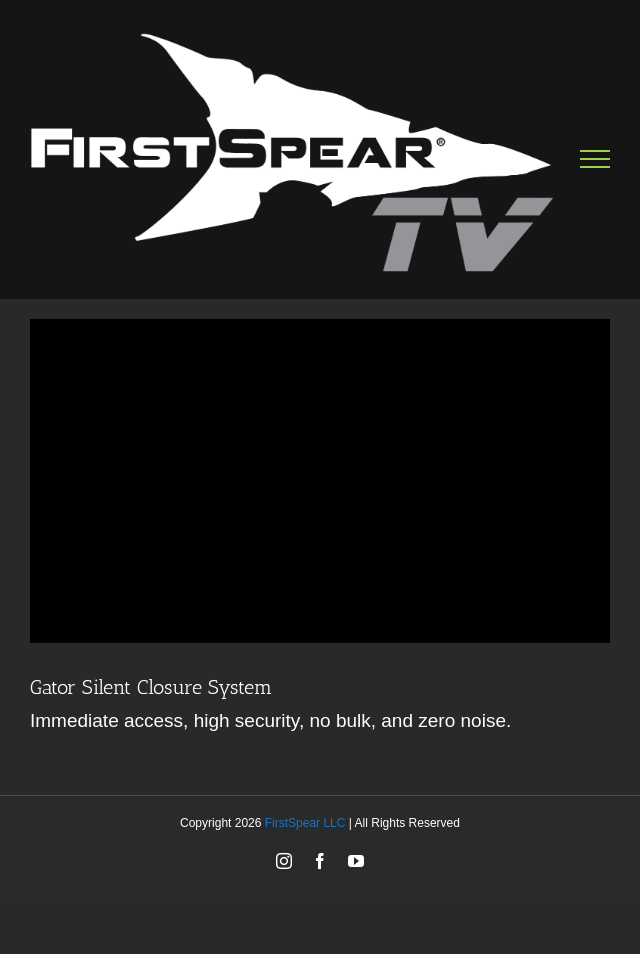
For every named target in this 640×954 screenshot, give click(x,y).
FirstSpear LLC (305, 823)
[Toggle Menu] (595, 159)
